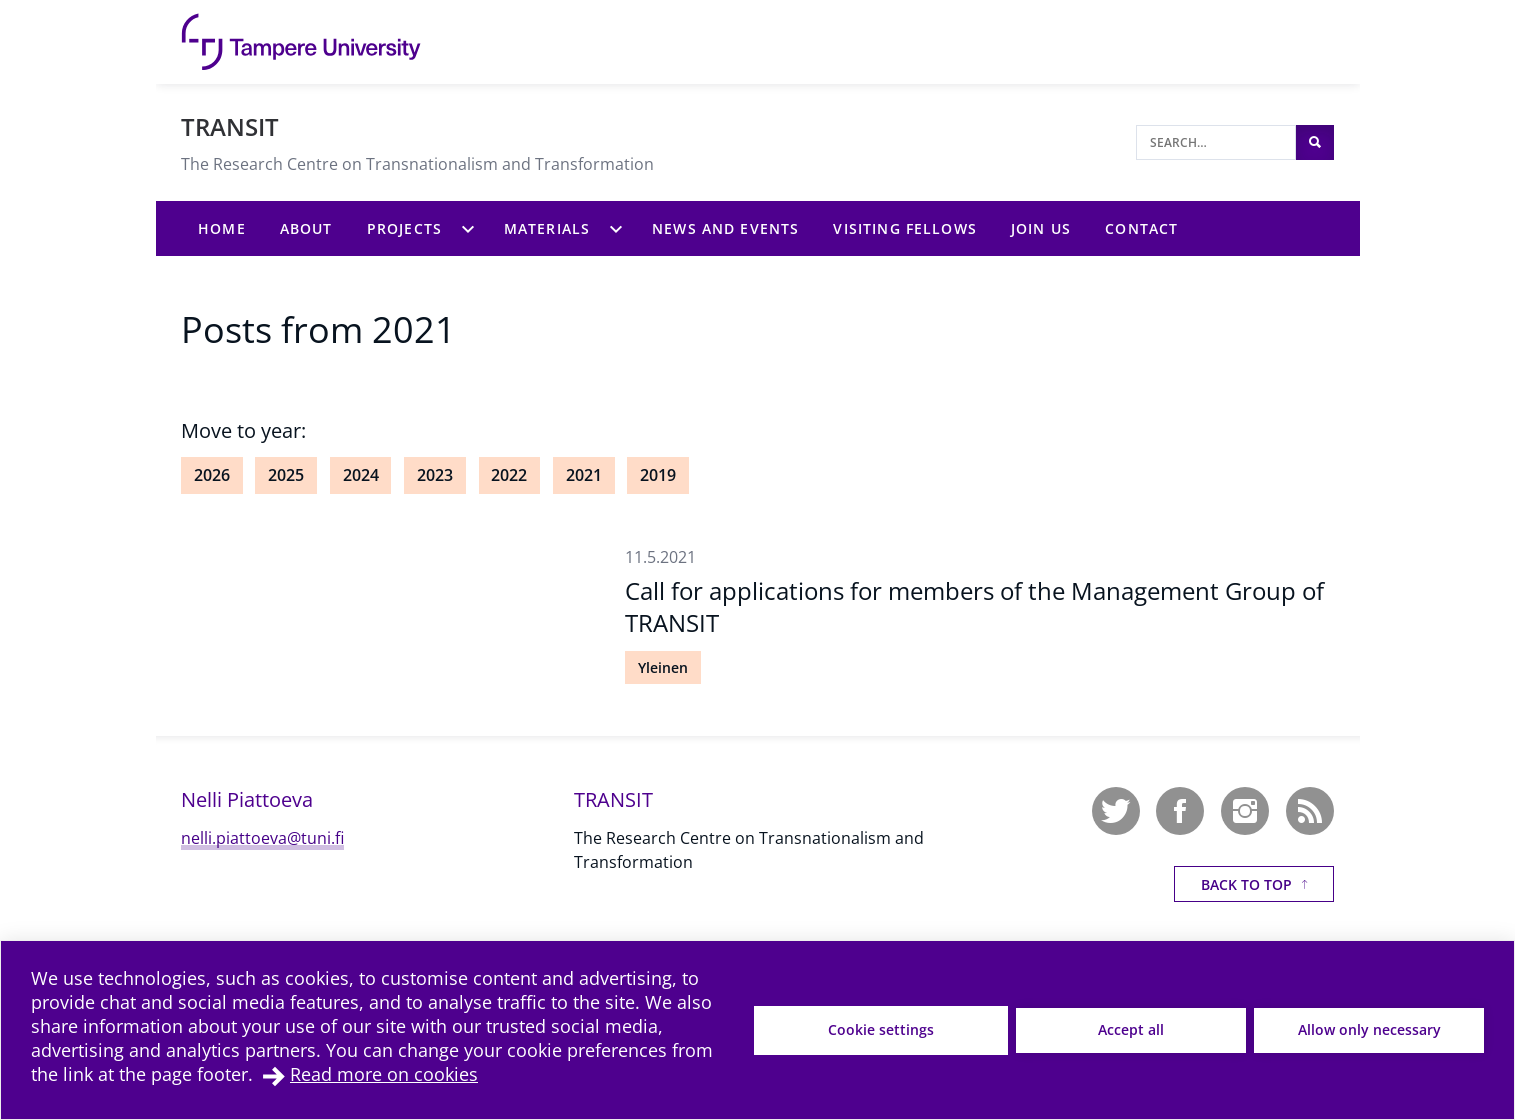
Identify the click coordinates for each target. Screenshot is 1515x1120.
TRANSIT (230, 126)
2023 (435, 475)
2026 (212, 475)
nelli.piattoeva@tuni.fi (262, 838)
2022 (509, 475)
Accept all (1131, 1029)
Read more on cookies (384, 1074)
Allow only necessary (1369, 1029)
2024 (361, 475)
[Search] (1216, 142)
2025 (286, 475)
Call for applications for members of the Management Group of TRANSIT (974, 606)
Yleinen (663, 667)
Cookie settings (881, 1029)
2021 (584, 475)
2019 (658, 475)
